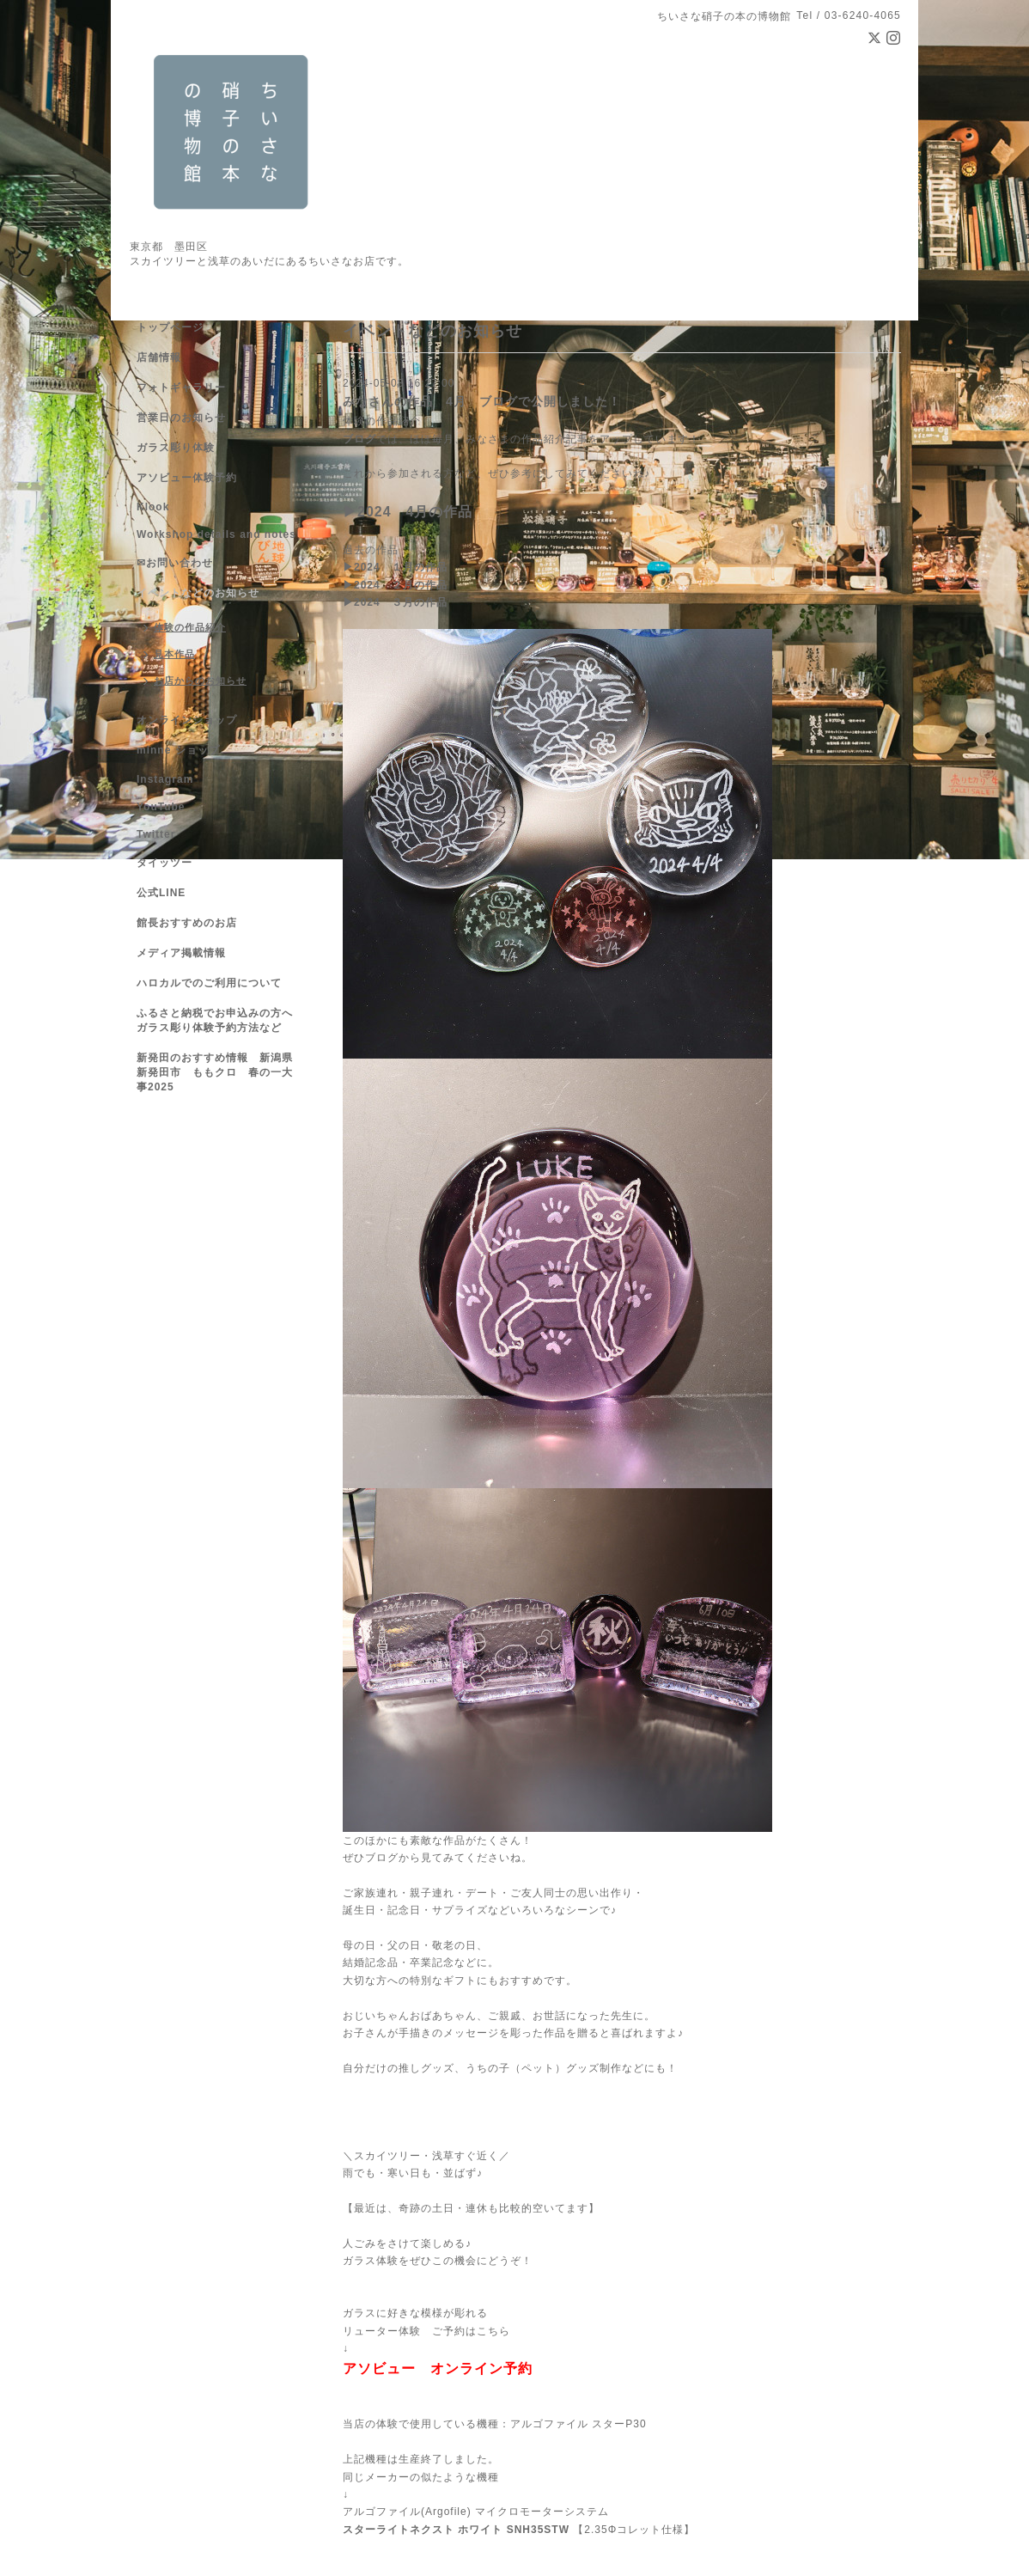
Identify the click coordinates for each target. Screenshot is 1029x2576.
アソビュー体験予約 (187, 478)
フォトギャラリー (181, 388)
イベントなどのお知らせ (198, 593)
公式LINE (161, 893)
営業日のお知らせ (181, 418)
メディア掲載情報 (181, 953)
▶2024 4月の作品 (408, 511)
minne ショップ (178, 750)
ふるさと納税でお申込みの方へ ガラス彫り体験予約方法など (220, 1020)
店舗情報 (159, 357)
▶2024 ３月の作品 (395, 602)
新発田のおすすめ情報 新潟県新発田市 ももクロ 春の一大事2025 (215, 1072)
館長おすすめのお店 (187, 923)
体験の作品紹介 (382, 421)
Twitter (156, 834)
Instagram (165, 779)
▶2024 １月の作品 (395, 567)
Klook (153, 507)
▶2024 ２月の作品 (395, 585)
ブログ (359, 439)
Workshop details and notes (216, 534)
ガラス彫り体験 (176, 448)
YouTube (161, 807)
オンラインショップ (187, 720)
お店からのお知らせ (200, 680)
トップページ (170, 327)
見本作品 (174, 654)
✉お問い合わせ (175, 563)
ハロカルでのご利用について (209, 983)
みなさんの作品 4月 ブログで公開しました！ (482, 401)
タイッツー (164, 863)
